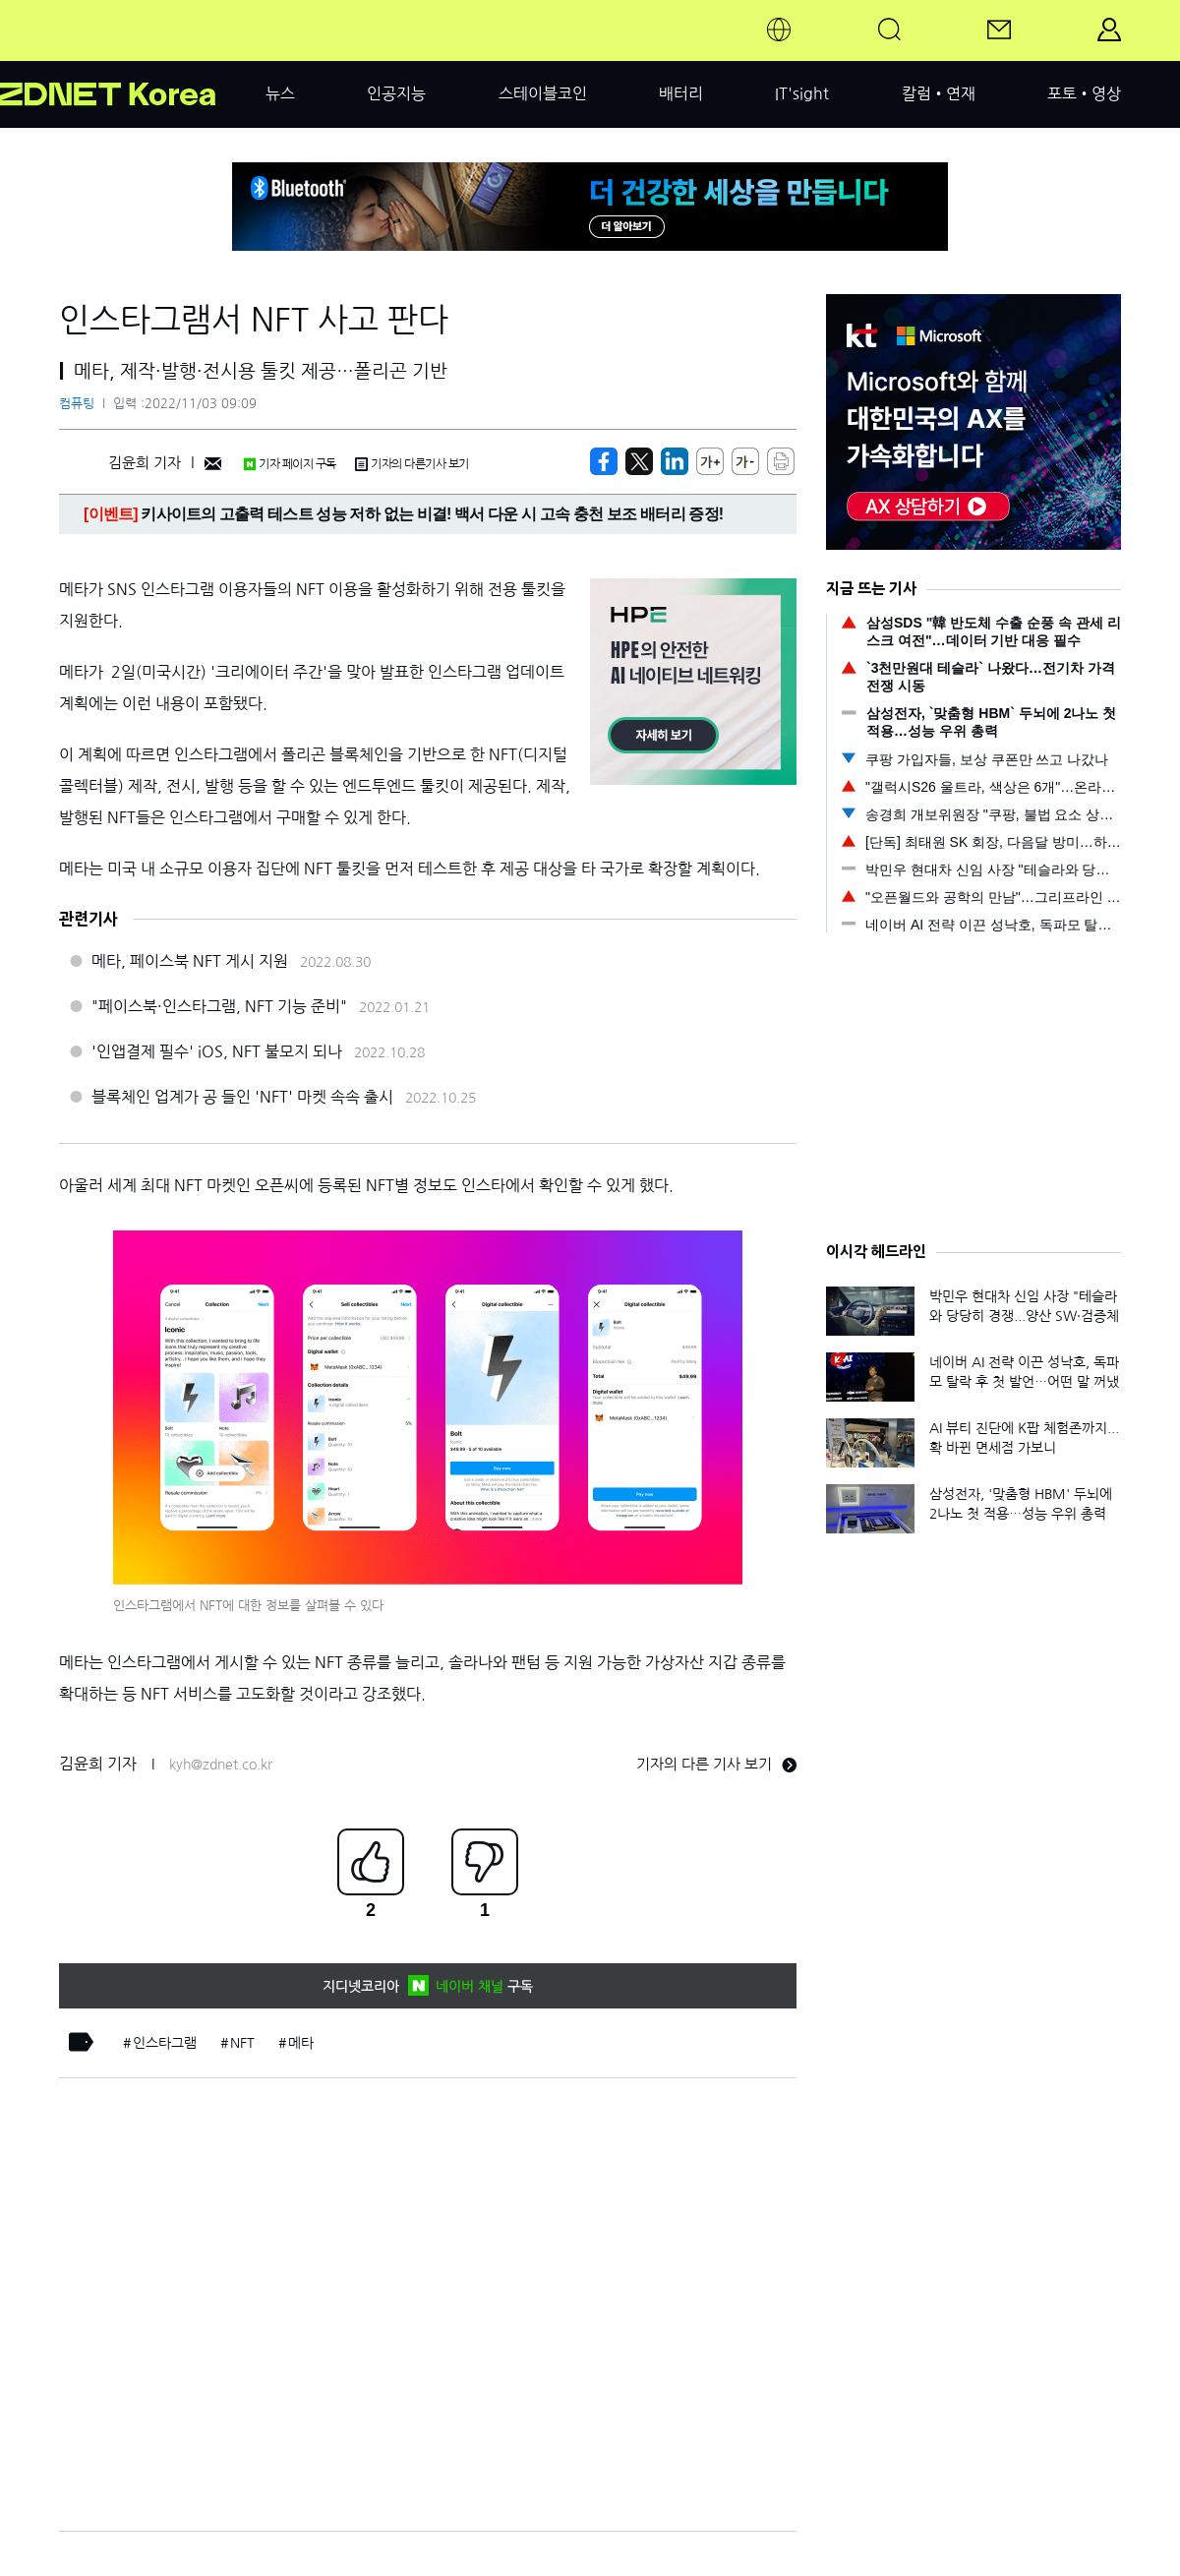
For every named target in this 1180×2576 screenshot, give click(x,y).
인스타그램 (165, 2043)
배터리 (681, 93)
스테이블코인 (543, 93)
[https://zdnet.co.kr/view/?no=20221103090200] (604, 461)
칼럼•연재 (938, 93)
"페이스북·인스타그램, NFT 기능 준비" (219, 1006)
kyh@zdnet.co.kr (220, 1764)
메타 (301, 2043)
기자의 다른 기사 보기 (716, 1764)
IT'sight (802, 93)
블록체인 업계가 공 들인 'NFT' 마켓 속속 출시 (242, 1097)
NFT (242, 2043)
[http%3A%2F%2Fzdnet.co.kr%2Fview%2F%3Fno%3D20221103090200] (674, 461)
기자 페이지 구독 (289, 464)
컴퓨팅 (76, 403)
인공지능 (396, 93)
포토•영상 (1084, 93)
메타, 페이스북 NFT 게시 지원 (189, 961)
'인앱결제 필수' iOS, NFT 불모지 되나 (216, 1051)
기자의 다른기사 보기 (412, 464)
